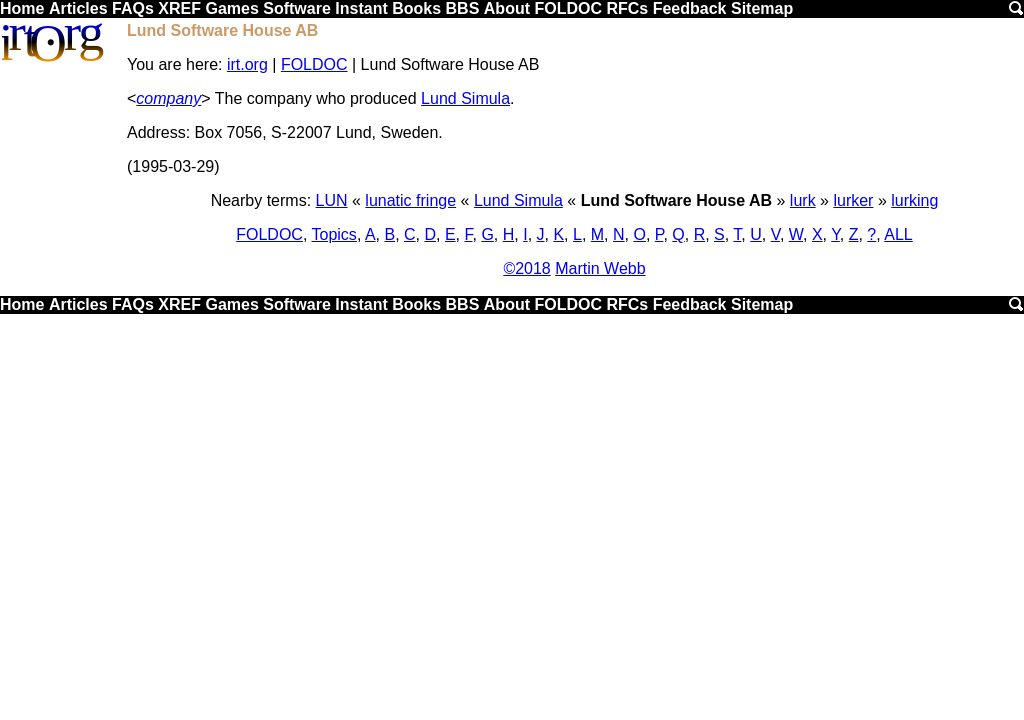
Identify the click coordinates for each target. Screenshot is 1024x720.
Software (297, 8)
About (507, 8)
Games (231, 8)
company (168, 98)
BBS (463, 8)
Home (22, 8)
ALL (898, 234)
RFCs (627, 8)
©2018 (526, 268)
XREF (179, 8)
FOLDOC (568, 8)
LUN (332, 200)
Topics (334, 234)
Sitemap (762, 8)
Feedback (690, 8)
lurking (914, 200)
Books (416, 8)
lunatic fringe (410, 200)
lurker (853, 200)
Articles (78, 8)
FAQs (133, 8)
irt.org (247, 64)
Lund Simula (465, 98)
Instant (361, 8)
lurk (803, 200)
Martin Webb (600, 268)
